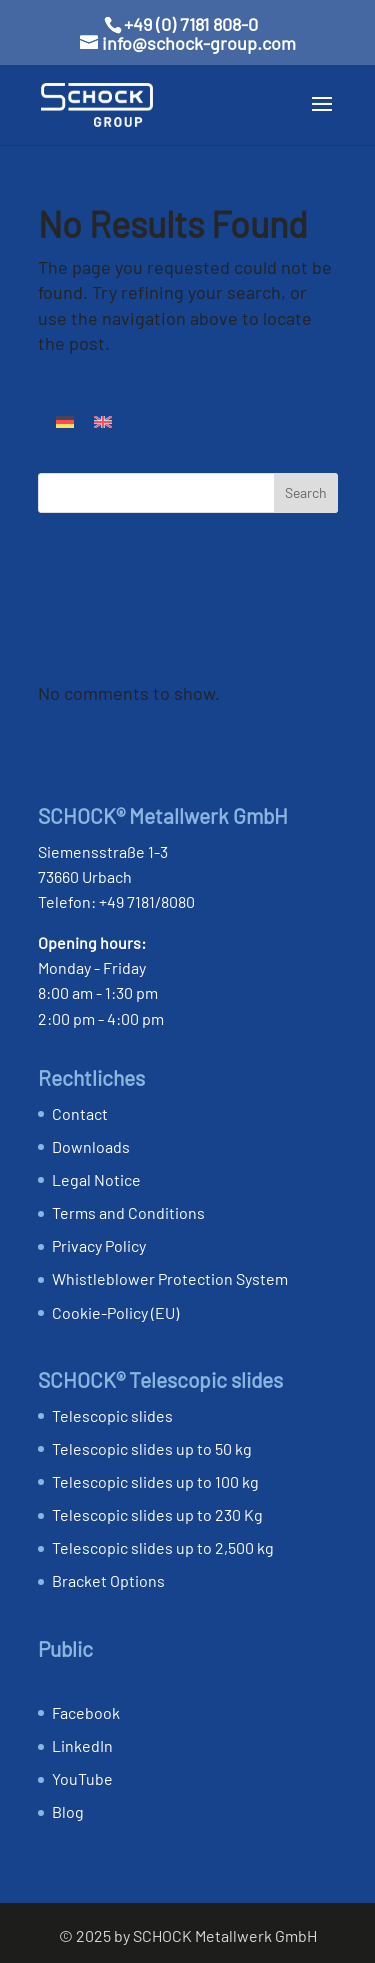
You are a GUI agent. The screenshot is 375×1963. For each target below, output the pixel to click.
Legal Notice (96, 1179)
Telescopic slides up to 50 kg (152, 1448)
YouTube (82, 1778)
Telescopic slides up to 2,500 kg (163, 1547)
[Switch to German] (65, 420)
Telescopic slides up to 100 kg (155, 1481)
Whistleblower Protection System (170, 1278)
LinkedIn (82, 1745)
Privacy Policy (99, 1245)
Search (306, 492)
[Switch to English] (103, 420)
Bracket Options (108, 1580)
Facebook (86, 1712)
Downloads (91, 1146)
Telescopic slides (112, 1415)
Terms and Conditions (128, 1212)
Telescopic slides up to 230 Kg (157, 1514)
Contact (80, 1113)
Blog (68, 1811)
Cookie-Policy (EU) (115, 1312)
